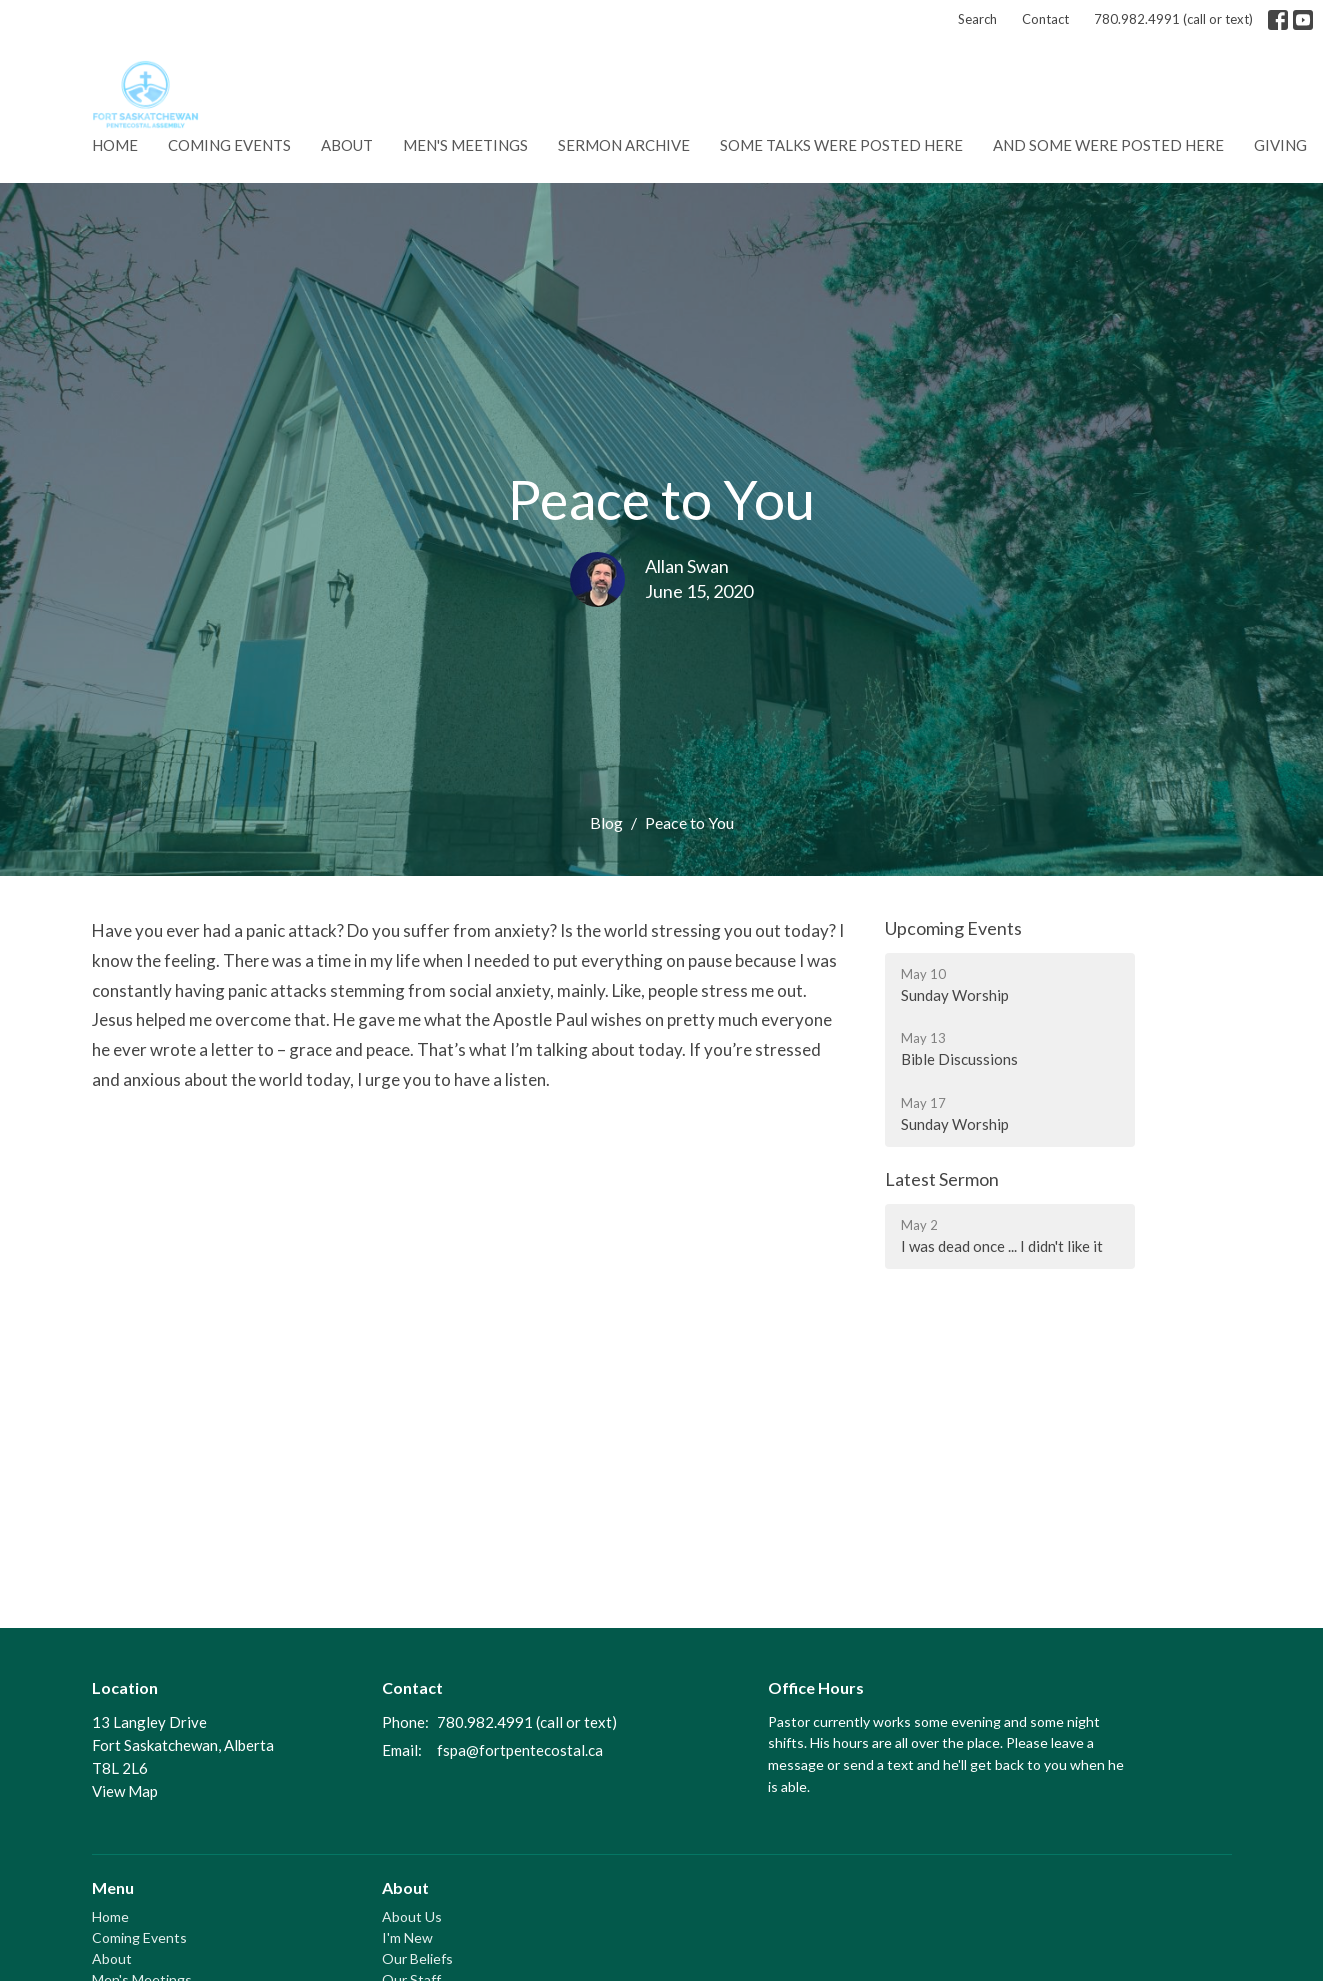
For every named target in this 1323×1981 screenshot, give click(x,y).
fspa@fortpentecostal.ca (520, 1750)
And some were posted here (1108, 145)
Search (977, 19)
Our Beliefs (417, 1958)
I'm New (407, 1937)
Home (115, 145)
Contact (1045, 19)
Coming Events (229, 145)
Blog (606, 822)
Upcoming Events (953, 928)
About (347, 145)
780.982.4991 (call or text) (1173, 19)
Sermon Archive (624, 145)
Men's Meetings (465, 145)
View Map (125, 1791)
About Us (412, 1916)
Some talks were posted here (841, 145)
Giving (1280, 145)
